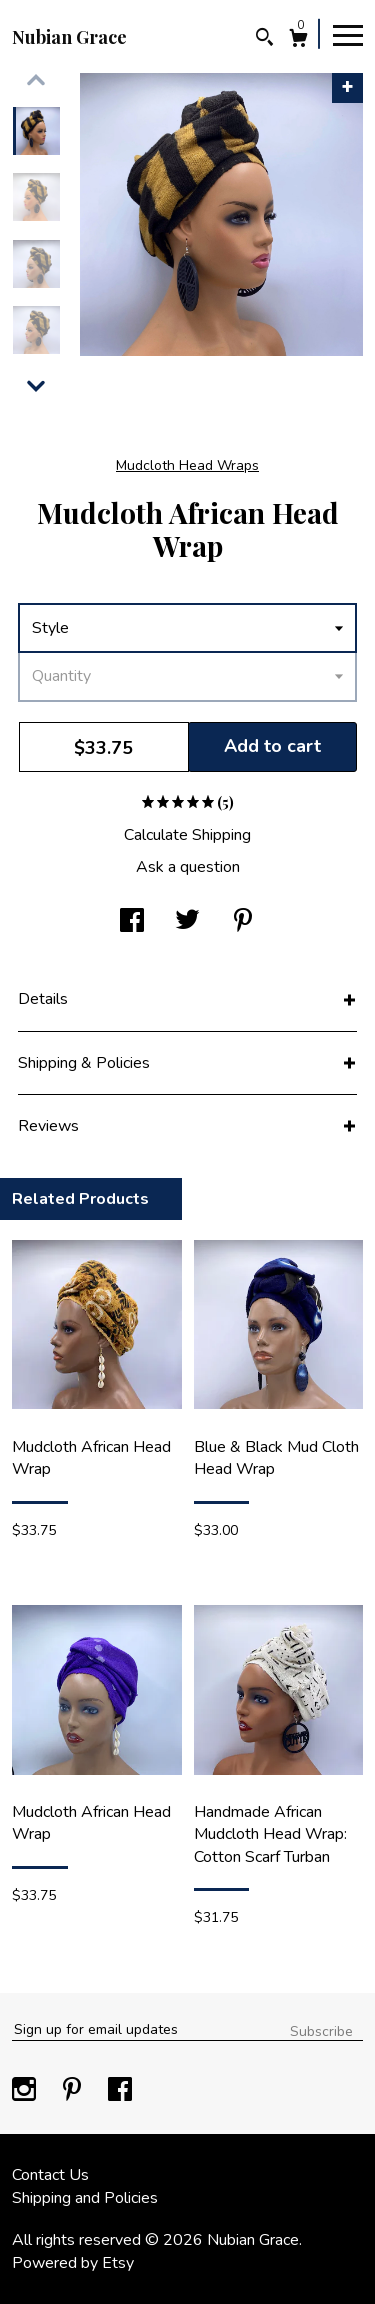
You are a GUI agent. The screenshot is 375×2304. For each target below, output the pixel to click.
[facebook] (120, 2091)
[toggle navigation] (348, 34)
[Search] (264, 39)
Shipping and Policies (85, 2198)
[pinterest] (74, 2091)
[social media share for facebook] (132, 922)
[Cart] (298, 40)
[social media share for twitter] (187, 922)
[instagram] (26, 2091)
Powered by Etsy (73, 2263)
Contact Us (50, 2175)
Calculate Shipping (187, 835)
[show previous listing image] (36, 80)
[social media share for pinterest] (243, 922)
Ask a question (188, 867)
